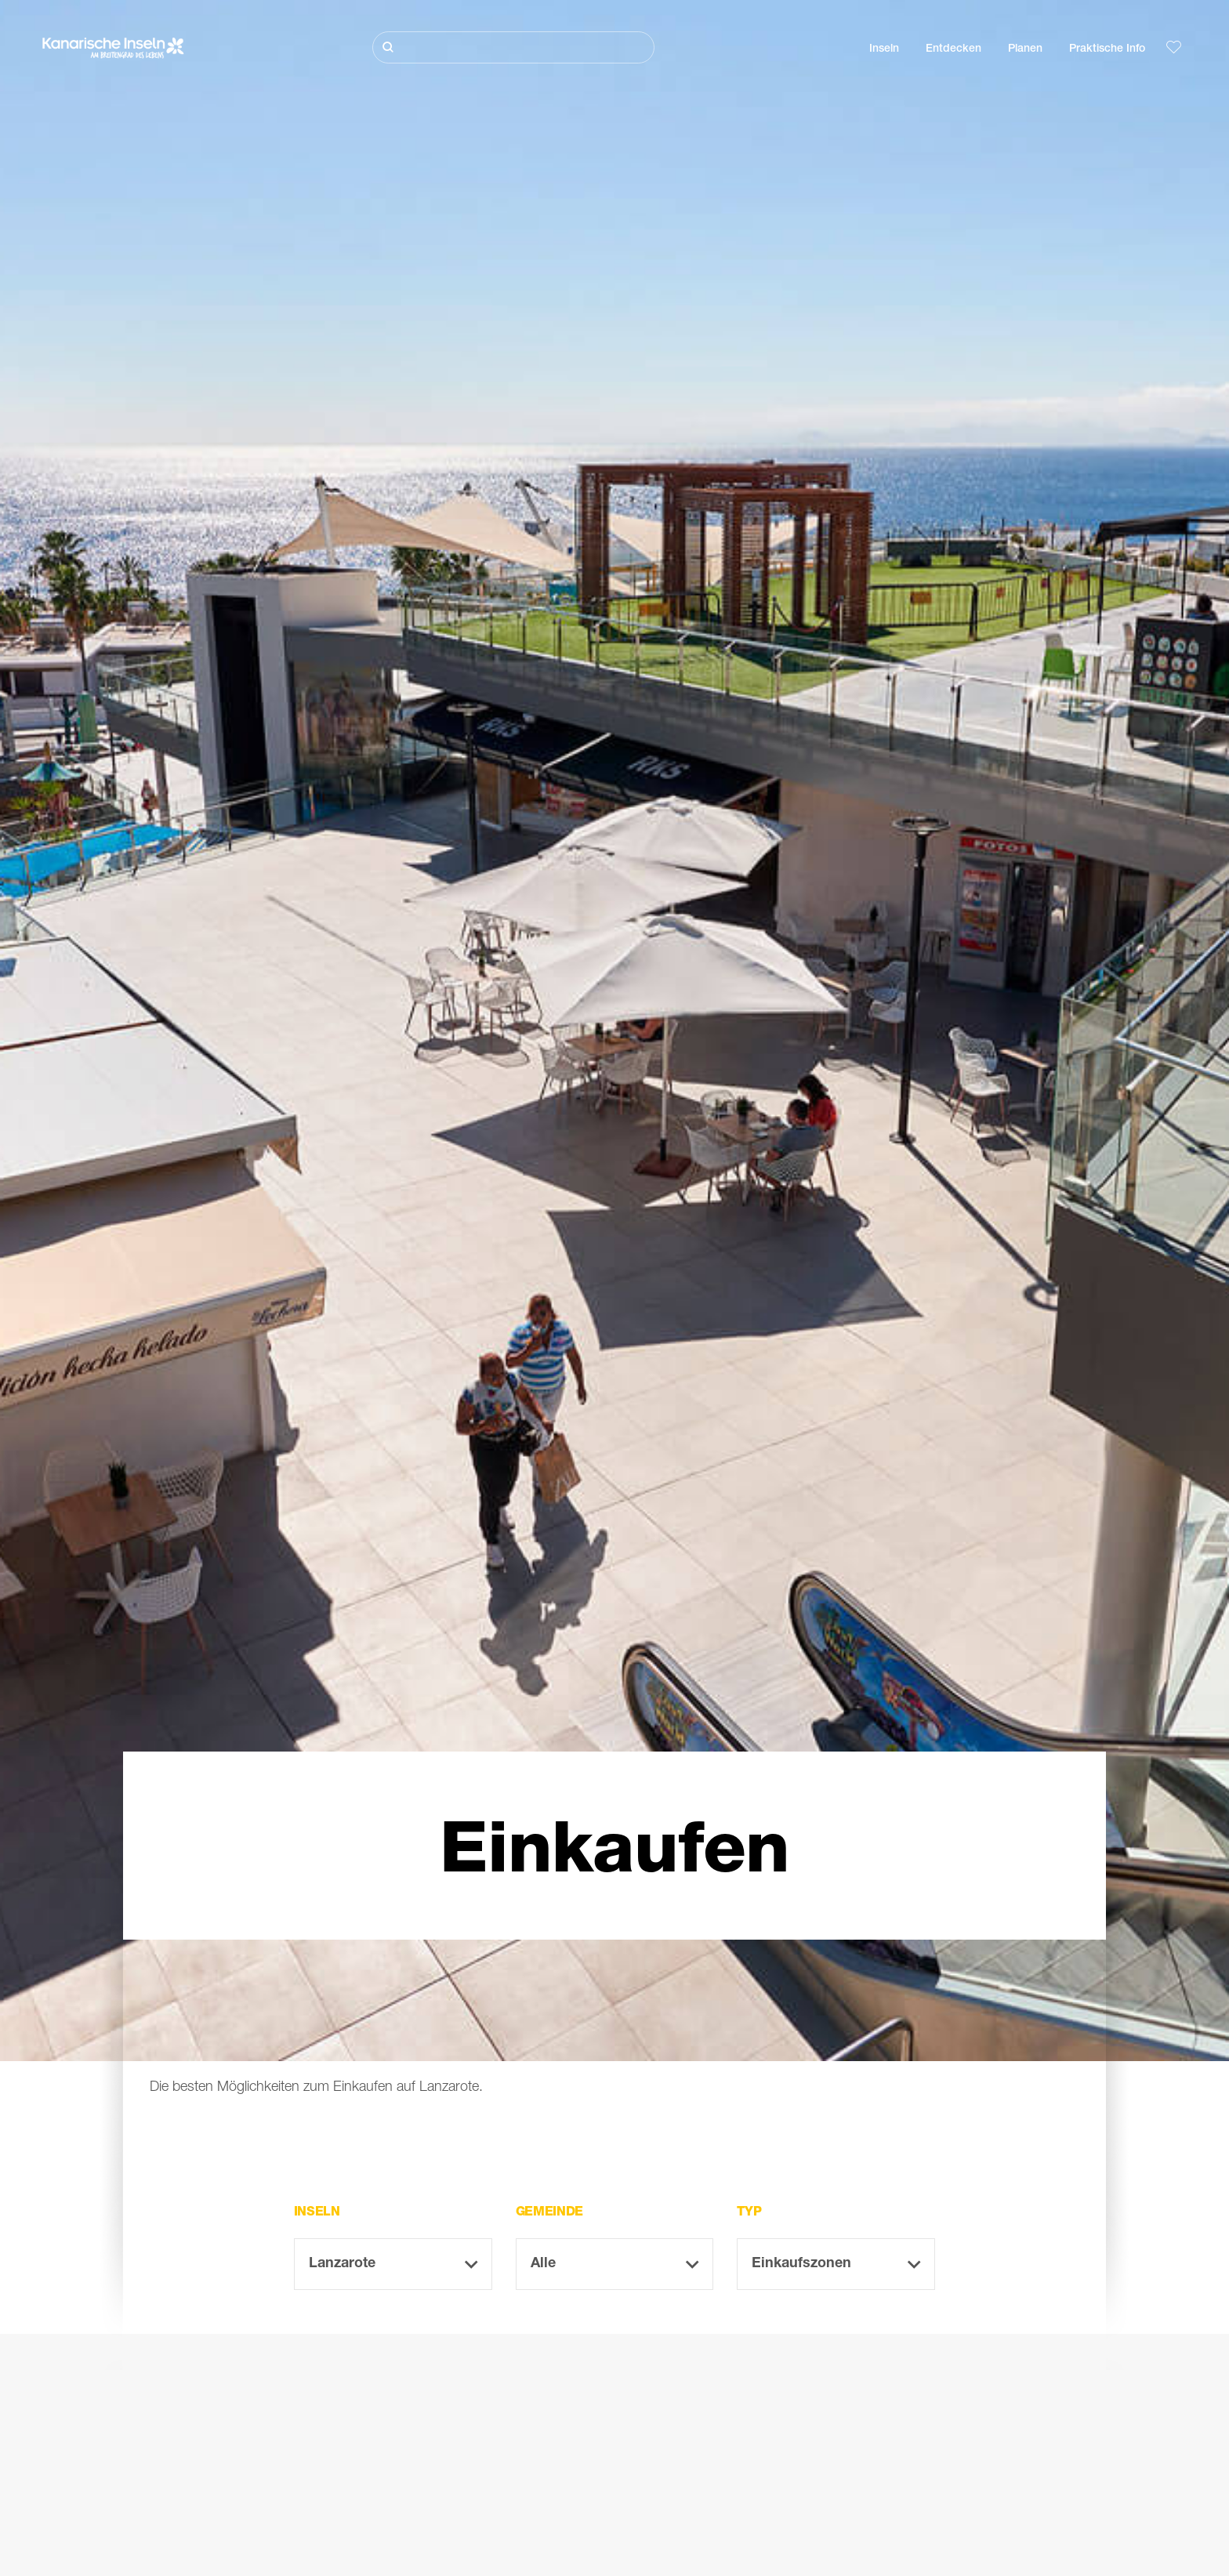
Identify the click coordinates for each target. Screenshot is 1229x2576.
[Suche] (513, 47)
